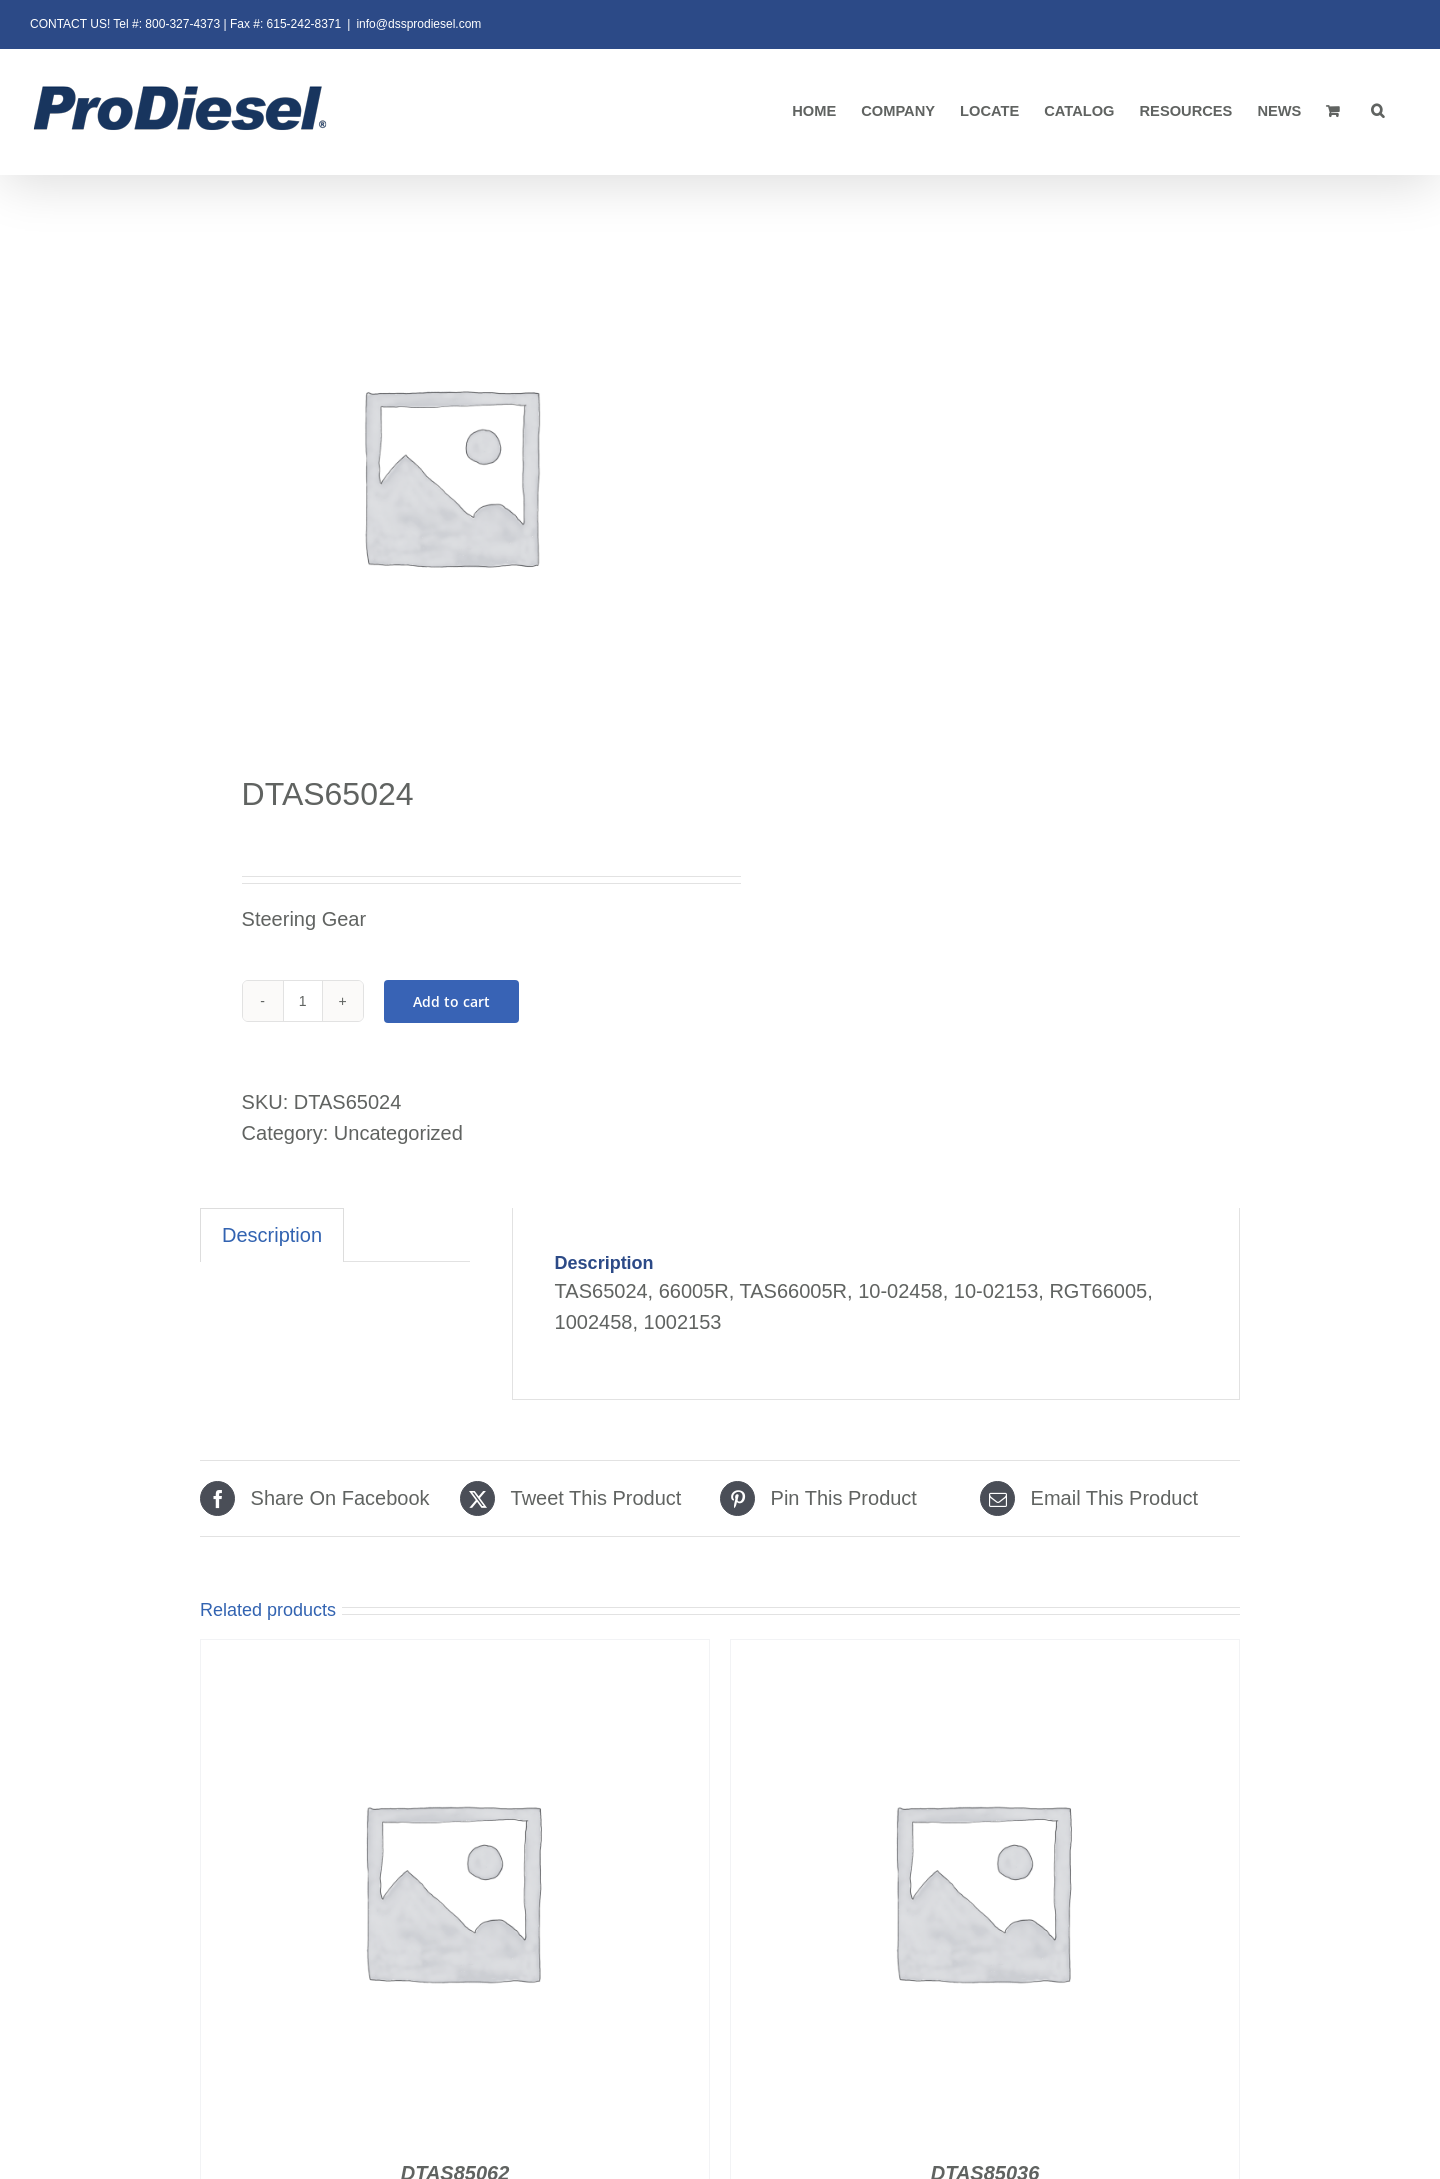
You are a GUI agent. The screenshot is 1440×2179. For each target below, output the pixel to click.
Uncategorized (398, 1133)
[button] (1378, 111)
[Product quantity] (303, 1001)
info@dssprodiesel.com (418, 24)
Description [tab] (272, 1235)
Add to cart (451, 1001)
